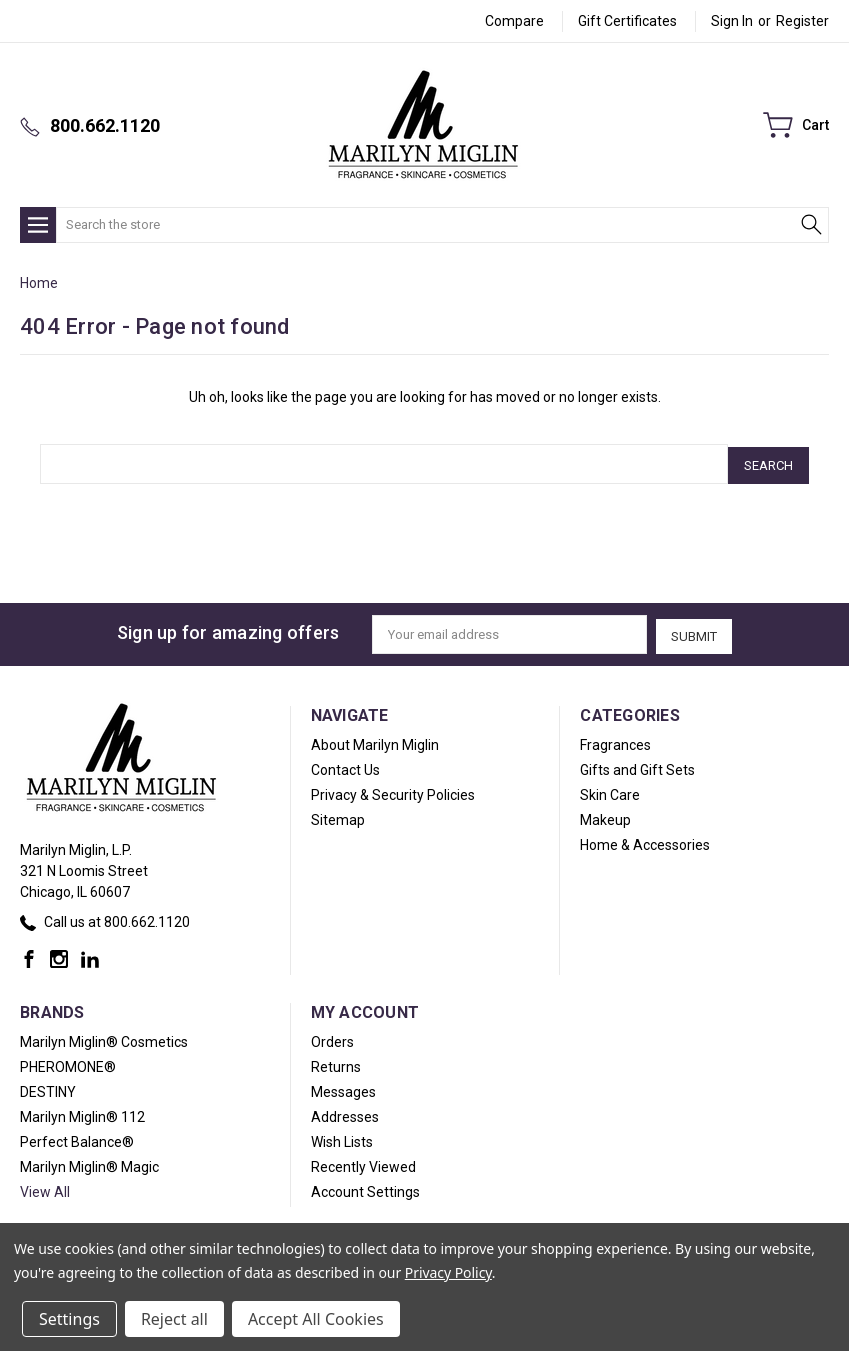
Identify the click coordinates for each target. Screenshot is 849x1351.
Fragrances (615, 740)
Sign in (732, 21)
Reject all (174, 1319)
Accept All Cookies (316, 1319)
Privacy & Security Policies (393, 790)
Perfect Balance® (77, 1137)
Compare (514, 21)
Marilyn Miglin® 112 (82, 1112)
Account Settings (365, 1187)
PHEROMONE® (68, 1062)
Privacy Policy (448, 1272)
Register (802, 21)
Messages (343, 1087)
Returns (336, 1062)
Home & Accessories (645, 840)
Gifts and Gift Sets (637, 765)
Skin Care (610, 790)
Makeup (605, 815)
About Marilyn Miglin (375, 740)
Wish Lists (342, 1137)
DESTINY (48, 1087)
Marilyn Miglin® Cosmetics (104, 1037)
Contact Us (345, 765)
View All (45, 1187)
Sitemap (338, 815)
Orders (332, 1037)
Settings (69, 1319)
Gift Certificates (627, 21)
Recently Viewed (363, 1162)
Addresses (345, 1112)
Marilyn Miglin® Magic (89, 1162)
